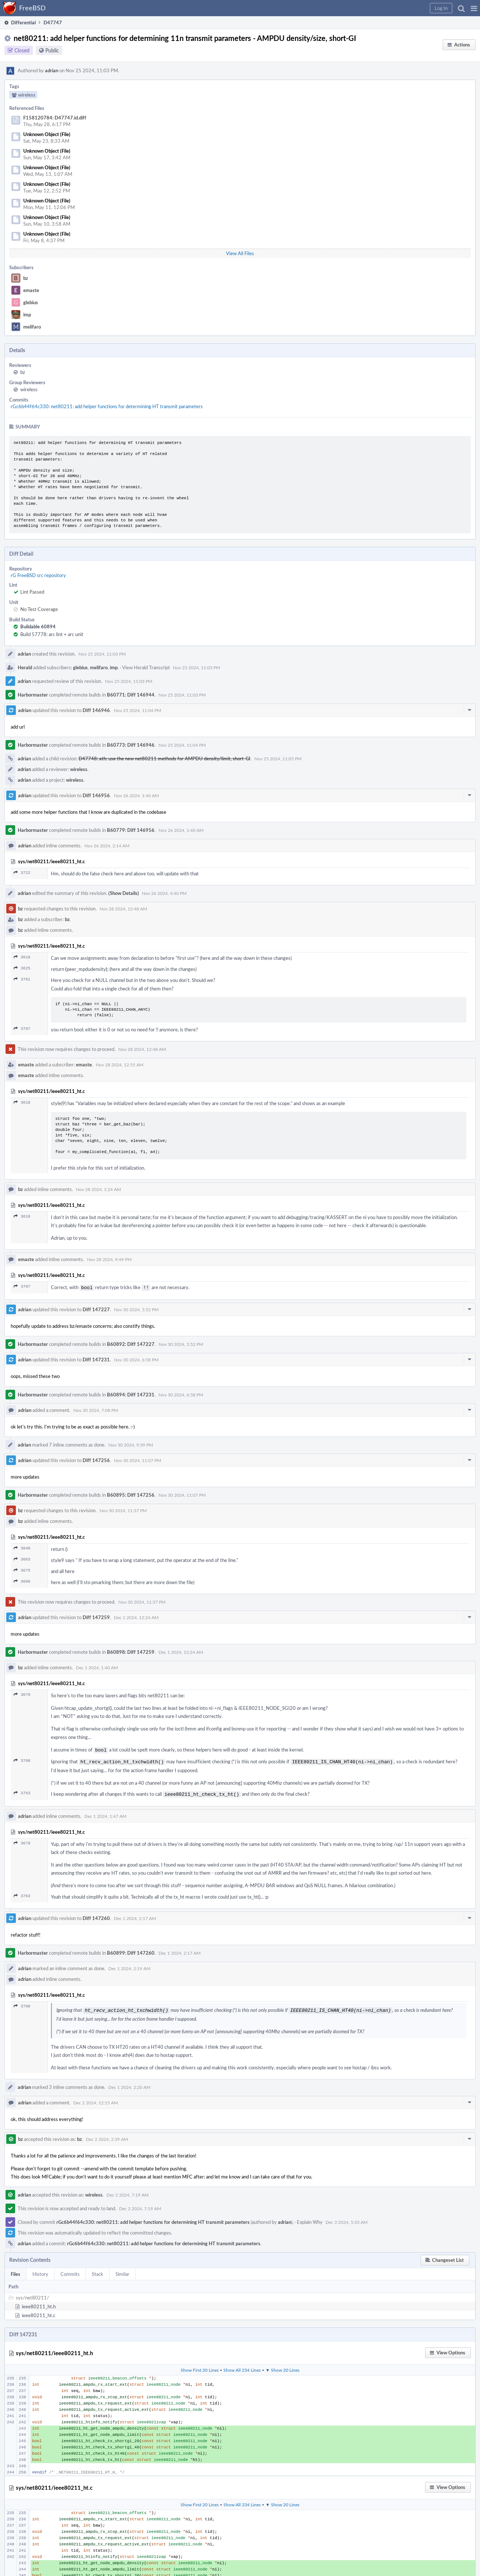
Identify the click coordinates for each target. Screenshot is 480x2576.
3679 (22, 1694)
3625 (22, 968)
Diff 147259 (96, 1616)
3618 (22, 957)
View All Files (240, 253)
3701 (22, 979)
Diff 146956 (96, 795)
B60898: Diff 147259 (130, 1651)
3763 (22, 1791)
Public (52, 50)
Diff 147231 (96, 1358)
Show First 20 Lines (200, 2366)
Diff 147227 (96, 1308)
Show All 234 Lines (242, 2366)
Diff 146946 (96, 710)
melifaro (32, 326)
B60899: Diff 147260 (130, 1950)
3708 (22, 1759)
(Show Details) (123, 893)
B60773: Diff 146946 (130, 745)
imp (27, 314)
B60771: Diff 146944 (130, 694)
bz (25, 278)
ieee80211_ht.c (38, 2311)
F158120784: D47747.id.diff (54, 117)
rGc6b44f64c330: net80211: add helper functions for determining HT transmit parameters (107, 406)
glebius (30, 302)
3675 (22, 1569)
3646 (22, 1547)
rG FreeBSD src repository (38, 575)
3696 (22, 1580)
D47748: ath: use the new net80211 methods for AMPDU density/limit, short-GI (164, 758)
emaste (31, 290)
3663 (22, 1558)
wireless (29, 389)
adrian (51, 70)
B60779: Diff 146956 (130, 830)
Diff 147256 (96, 1459)
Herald (25, 667)
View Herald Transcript (146, 667)
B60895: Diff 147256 (130, 1494)
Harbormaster (33, 694)
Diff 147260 (96, 1915)
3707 (22, 1028)
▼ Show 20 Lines (282, 2366)
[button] (474, 8)
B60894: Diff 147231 (130, 1394)
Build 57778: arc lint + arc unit (51, 634)
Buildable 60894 (38, 626)
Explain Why (310, 2218)
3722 (22, 872)
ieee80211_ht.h (39, 2302)
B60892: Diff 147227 (130, 1343)
